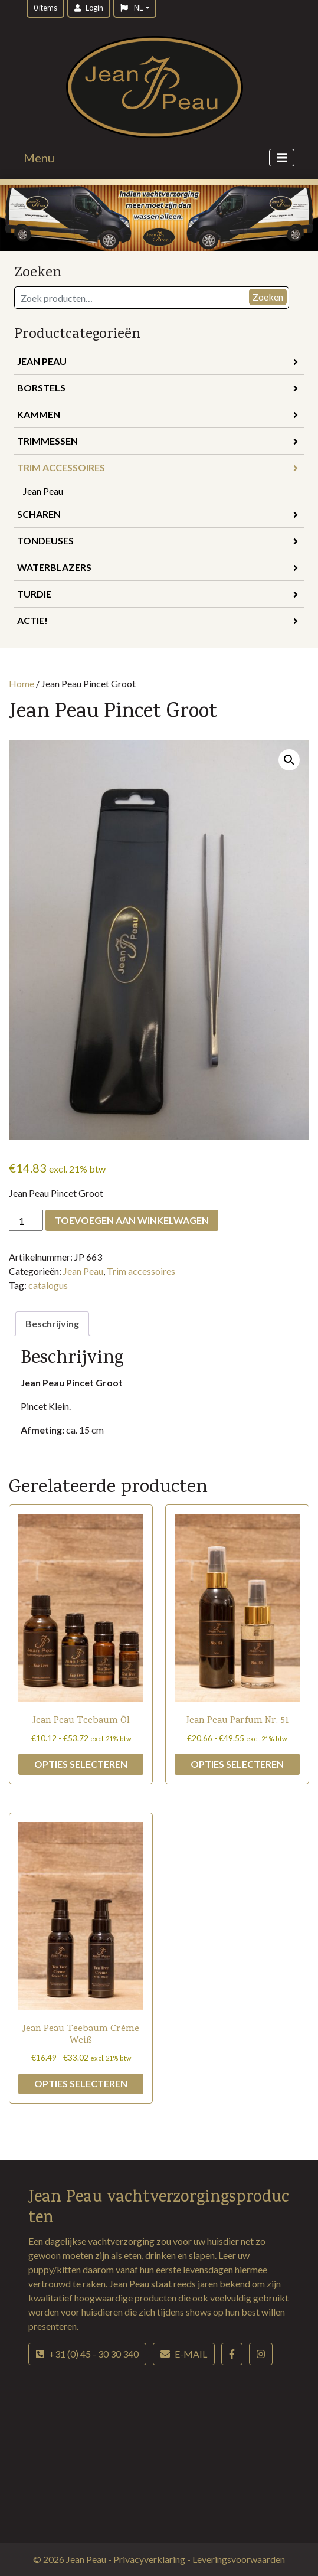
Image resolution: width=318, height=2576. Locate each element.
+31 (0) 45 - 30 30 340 (87, 2353)
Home (21, 683)
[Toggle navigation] (282, 158)
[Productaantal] (26, 1220)
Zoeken (268, 296)
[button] (289, 759)
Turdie (157, 593)
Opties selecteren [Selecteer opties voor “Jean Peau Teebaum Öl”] (80, 1763)
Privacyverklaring (150, 2559)
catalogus (48, 1285)
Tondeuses (157, 540)
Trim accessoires (157, 467)
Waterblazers (157, 567)
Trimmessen (157, 440)
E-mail (183, 2353)
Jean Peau (157, 361)
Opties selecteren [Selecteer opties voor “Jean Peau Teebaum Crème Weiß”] (80, 2083)
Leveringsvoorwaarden (238, 2559)
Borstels (157, 387)
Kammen (157, 414)
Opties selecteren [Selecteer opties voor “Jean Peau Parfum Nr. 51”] (237, 1763)
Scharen (157, 514)
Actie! (157, 620)
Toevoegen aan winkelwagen (132, 1220)
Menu (39, 158)
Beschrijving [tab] (52, 1323)
